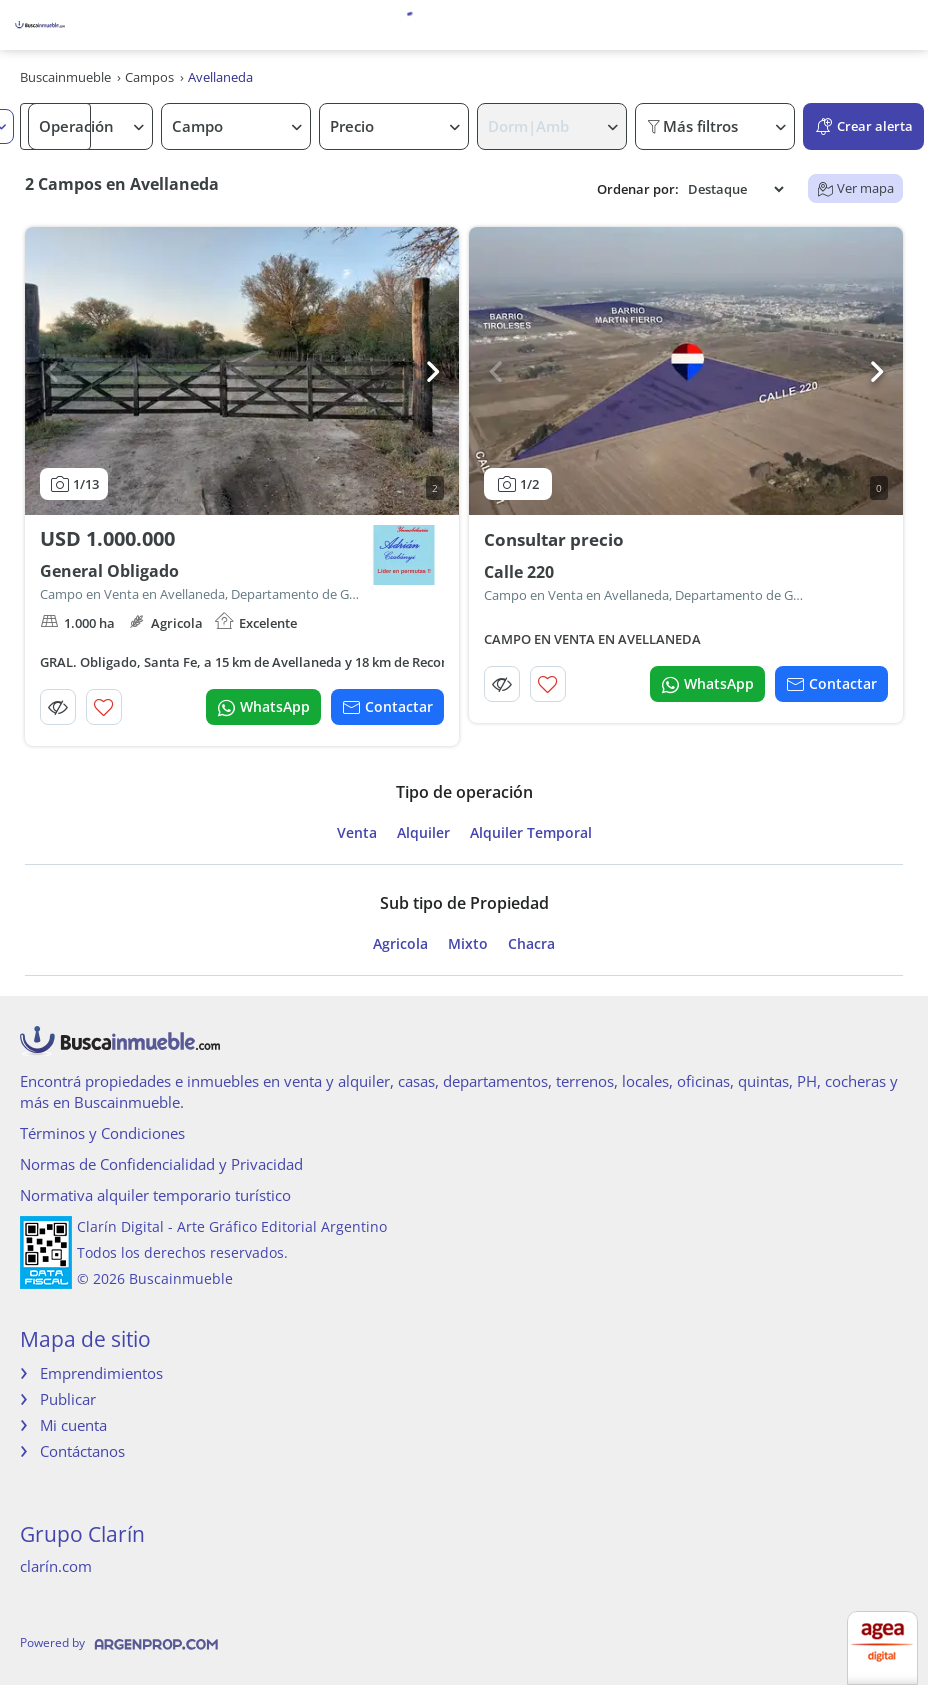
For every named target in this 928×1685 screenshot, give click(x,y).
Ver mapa (855, 188)
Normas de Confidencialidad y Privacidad (161, 1164)
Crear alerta (863, 126)
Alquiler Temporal (531, 833)
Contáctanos (82, 1451)
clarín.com (56, 1566)
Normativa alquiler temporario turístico (155, 1195)
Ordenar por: (638, 189)
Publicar (68, 1399)
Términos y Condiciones (102, 1133)
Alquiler (423, 833)
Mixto (468, 944)
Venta (357, 833)
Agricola (400, 944)
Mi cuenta (73, 1425)
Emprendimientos (101, 1373)
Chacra (531, 944)
